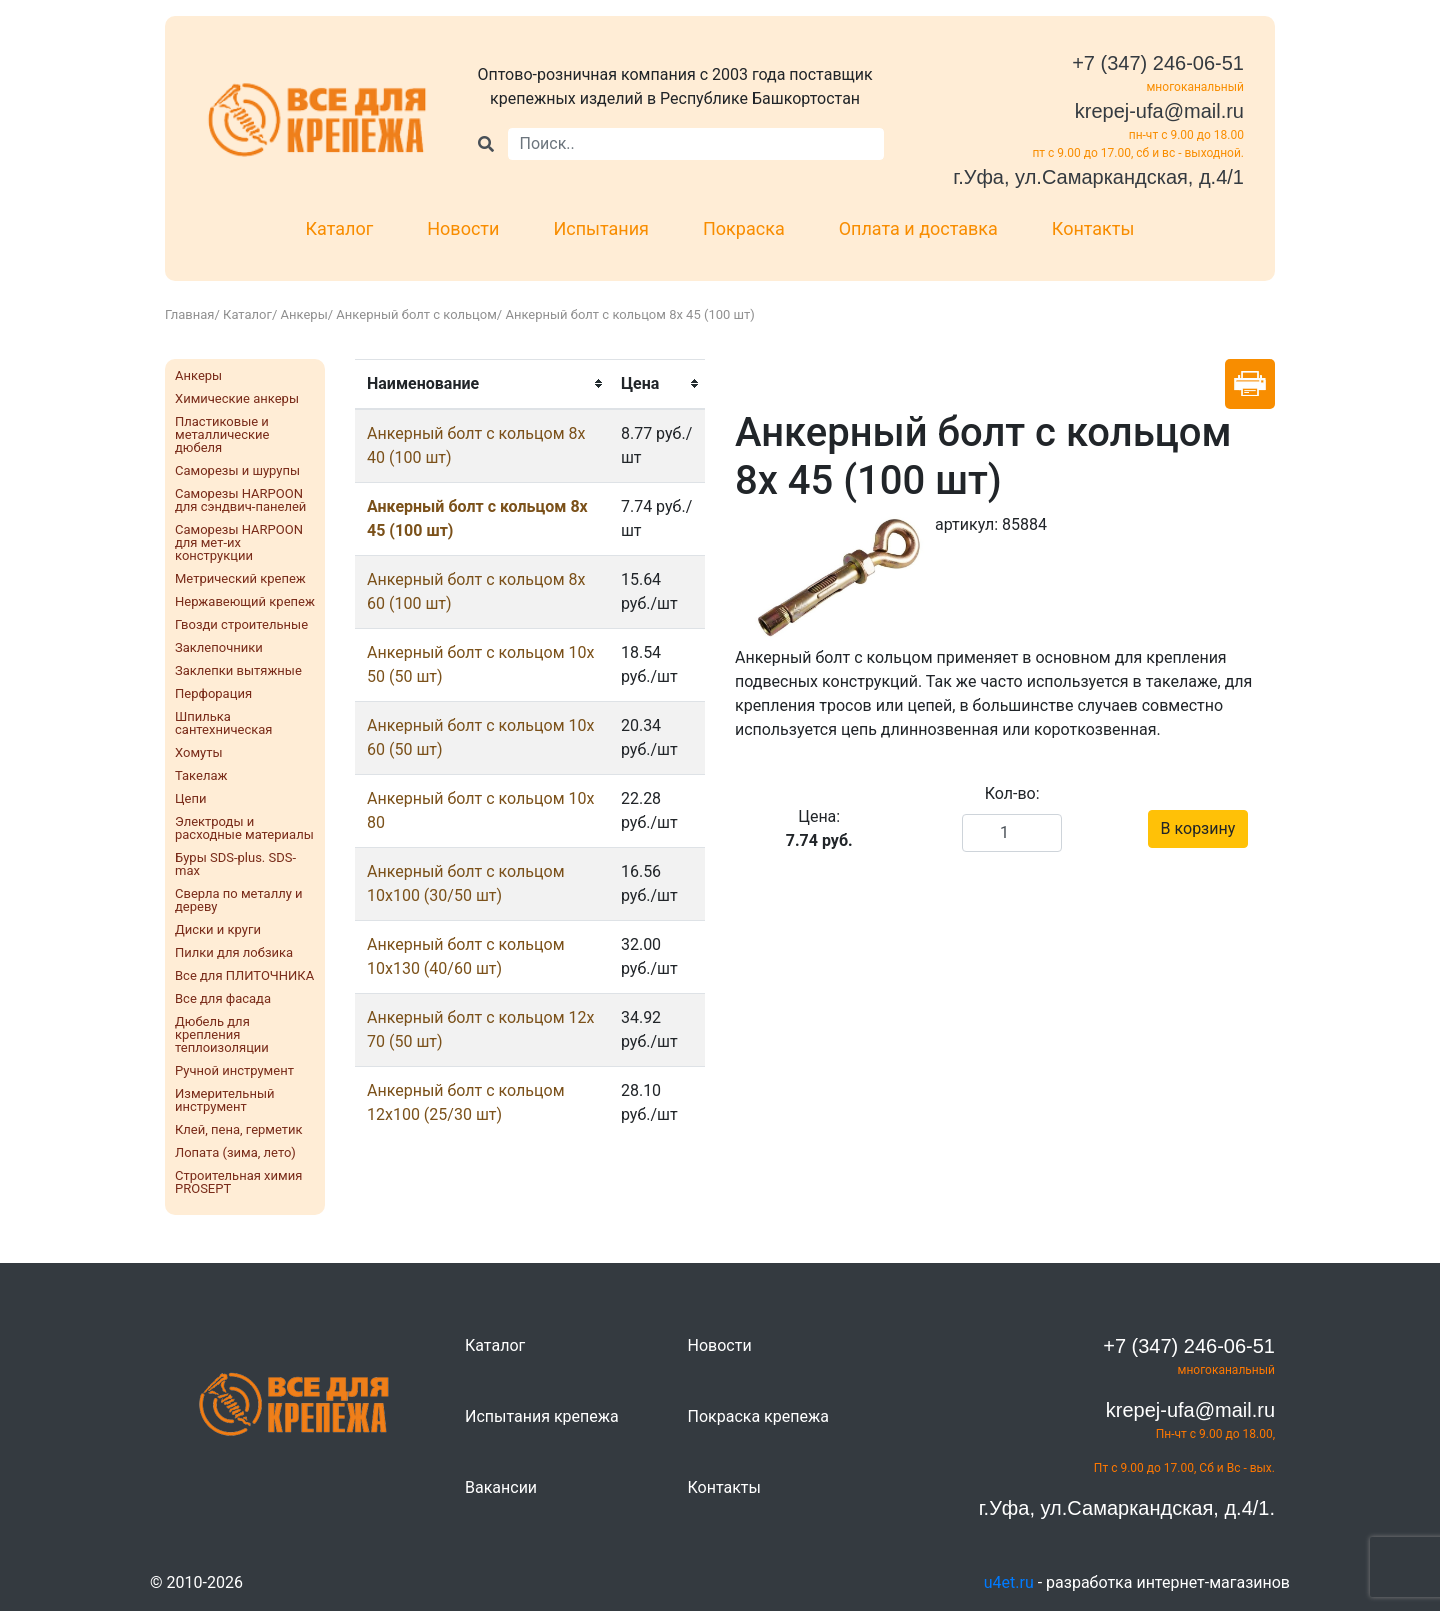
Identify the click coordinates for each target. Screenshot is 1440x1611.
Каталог (340, 228)
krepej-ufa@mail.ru (1159, 111)
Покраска (744, 228)
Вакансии (501, 1487)
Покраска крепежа (758, 1416)
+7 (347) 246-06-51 (1158, 63)
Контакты (1093, 228)
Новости (463, 228)
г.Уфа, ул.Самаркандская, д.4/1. (1127, 1508)
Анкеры (304, 314)
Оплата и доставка (918, 228)
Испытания (601, 228)
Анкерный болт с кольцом (416, 314)
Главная (189, 314)
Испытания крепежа (542, 1416)
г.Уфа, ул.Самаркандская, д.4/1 (1098, 177)
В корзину (1198, 828)
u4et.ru (1009, 1582)
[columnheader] (482, 384)
